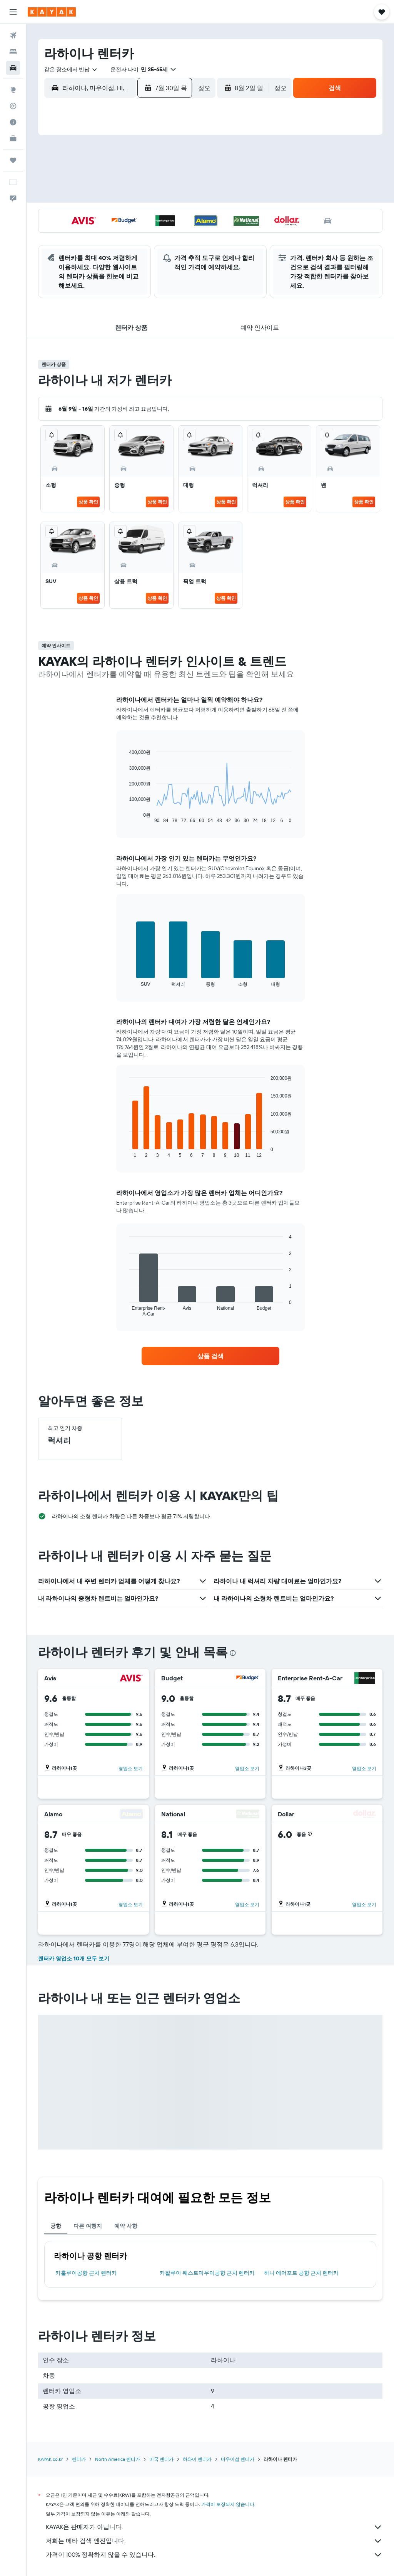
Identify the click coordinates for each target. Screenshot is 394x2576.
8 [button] (110, 178)
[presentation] (232, 1653)
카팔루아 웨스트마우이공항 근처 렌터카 (207, 2272)
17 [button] (147, 197)
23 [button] (128, 215)
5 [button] (184, 160)
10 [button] (147, 178)
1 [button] (110, 160)
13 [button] (74, 197)
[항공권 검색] (13, 35)
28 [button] (91, 234)
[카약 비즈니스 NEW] (13, 138)
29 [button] (110, 234)
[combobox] (71, 69)
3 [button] (147, 160)
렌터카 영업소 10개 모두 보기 (73, 1958)
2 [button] (129, 160)
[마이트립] (13, 160)
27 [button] (73, 234)
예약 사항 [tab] (125, 2225)
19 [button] (184, 197)
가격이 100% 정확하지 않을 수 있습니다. (214, 2554)
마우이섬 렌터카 (237, 2459)
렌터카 (79, 2459)
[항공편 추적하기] (13, 106)
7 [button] (91, 178)
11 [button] (166, 178)
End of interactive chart (125, 980)
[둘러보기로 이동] (13, 89)
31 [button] (147, 234)
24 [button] (147, 215)
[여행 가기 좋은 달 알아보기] (13, 122)
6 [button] (73, 178)
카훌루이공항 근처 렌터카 (86, 2272)
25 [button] (165, 215)
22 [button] (110, 215)
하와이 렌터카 (197, 2459)
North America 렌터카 (117, 2459)
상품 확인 (88, 502)
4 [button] (166, 160)
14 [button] (92, 197)
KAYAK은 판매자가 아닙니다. (214, 2527)
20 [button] (73, 215)
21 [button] (92, 215)
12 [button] (184, 178)
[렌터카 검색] (13, 68)
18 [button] (166, 197)
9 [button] (129, 178)
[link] (210, 1356)
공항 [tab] (55, 2225)
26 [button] (184, 215)
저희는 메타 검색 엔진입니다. (214, 2541)
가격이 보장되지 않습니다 (227, 2504)
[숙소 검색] (13, 51)
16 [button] (129, 197)
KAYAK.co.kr (50, 2459)
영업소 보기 (131, 1768)
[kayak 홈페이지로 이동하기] (52, 12)
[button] (13, 11)
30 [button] (129, 234)
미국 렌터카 (161, 2459)
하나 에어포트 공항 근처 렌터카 (301, 2272)
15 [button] (111, 197)
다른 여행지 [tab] (87, 2225)
